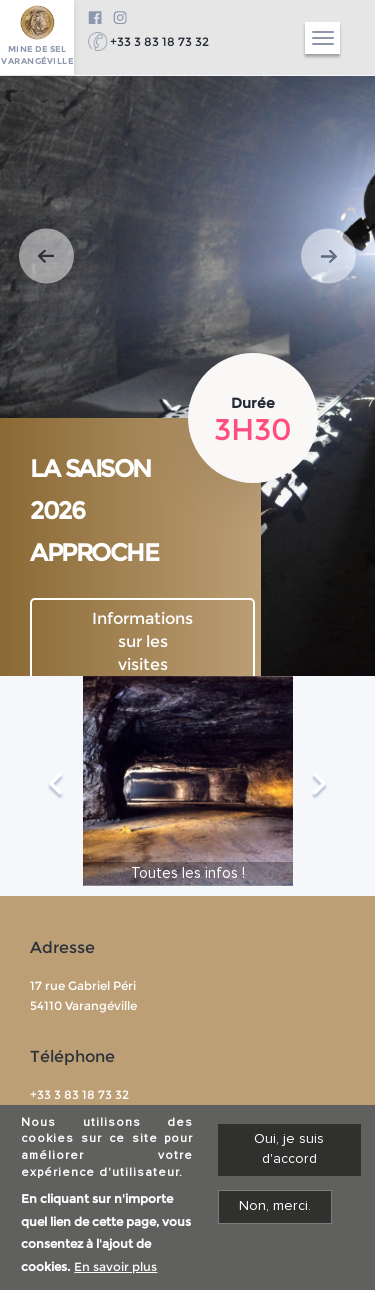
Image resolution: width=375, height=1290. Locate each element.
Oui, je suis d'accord (289, 1153)
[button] (46, 256)
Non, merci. (275, 1210)
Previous (55, 786)
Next (319, 786)
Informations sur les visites (142, 641)
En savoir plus (115, 1271)
